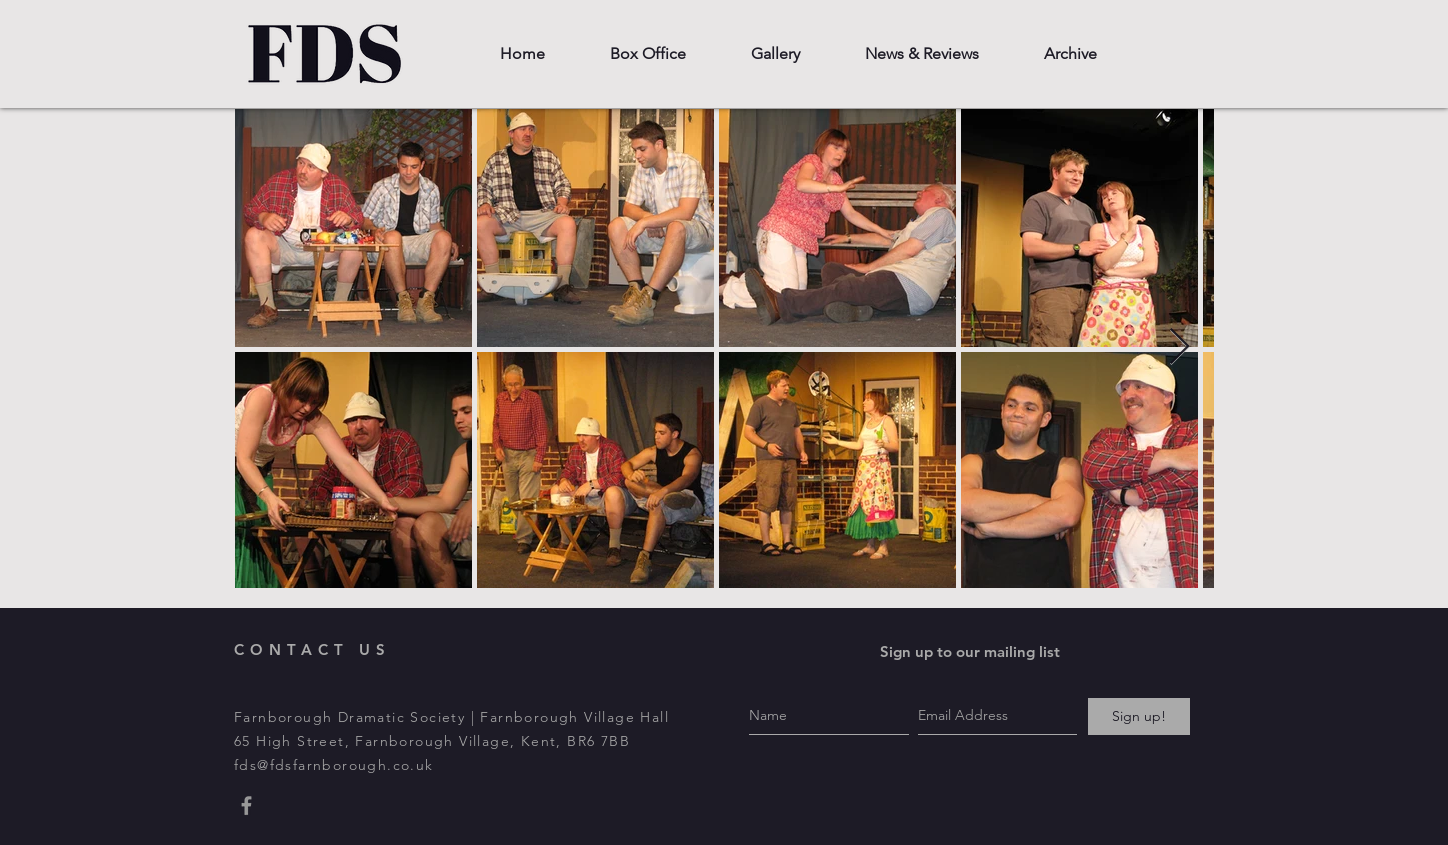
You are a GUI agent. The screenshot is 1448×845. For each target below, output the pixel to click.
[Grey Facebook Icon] (246, 805)
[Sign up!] (1139, 716)
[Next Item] (1179, 347)
